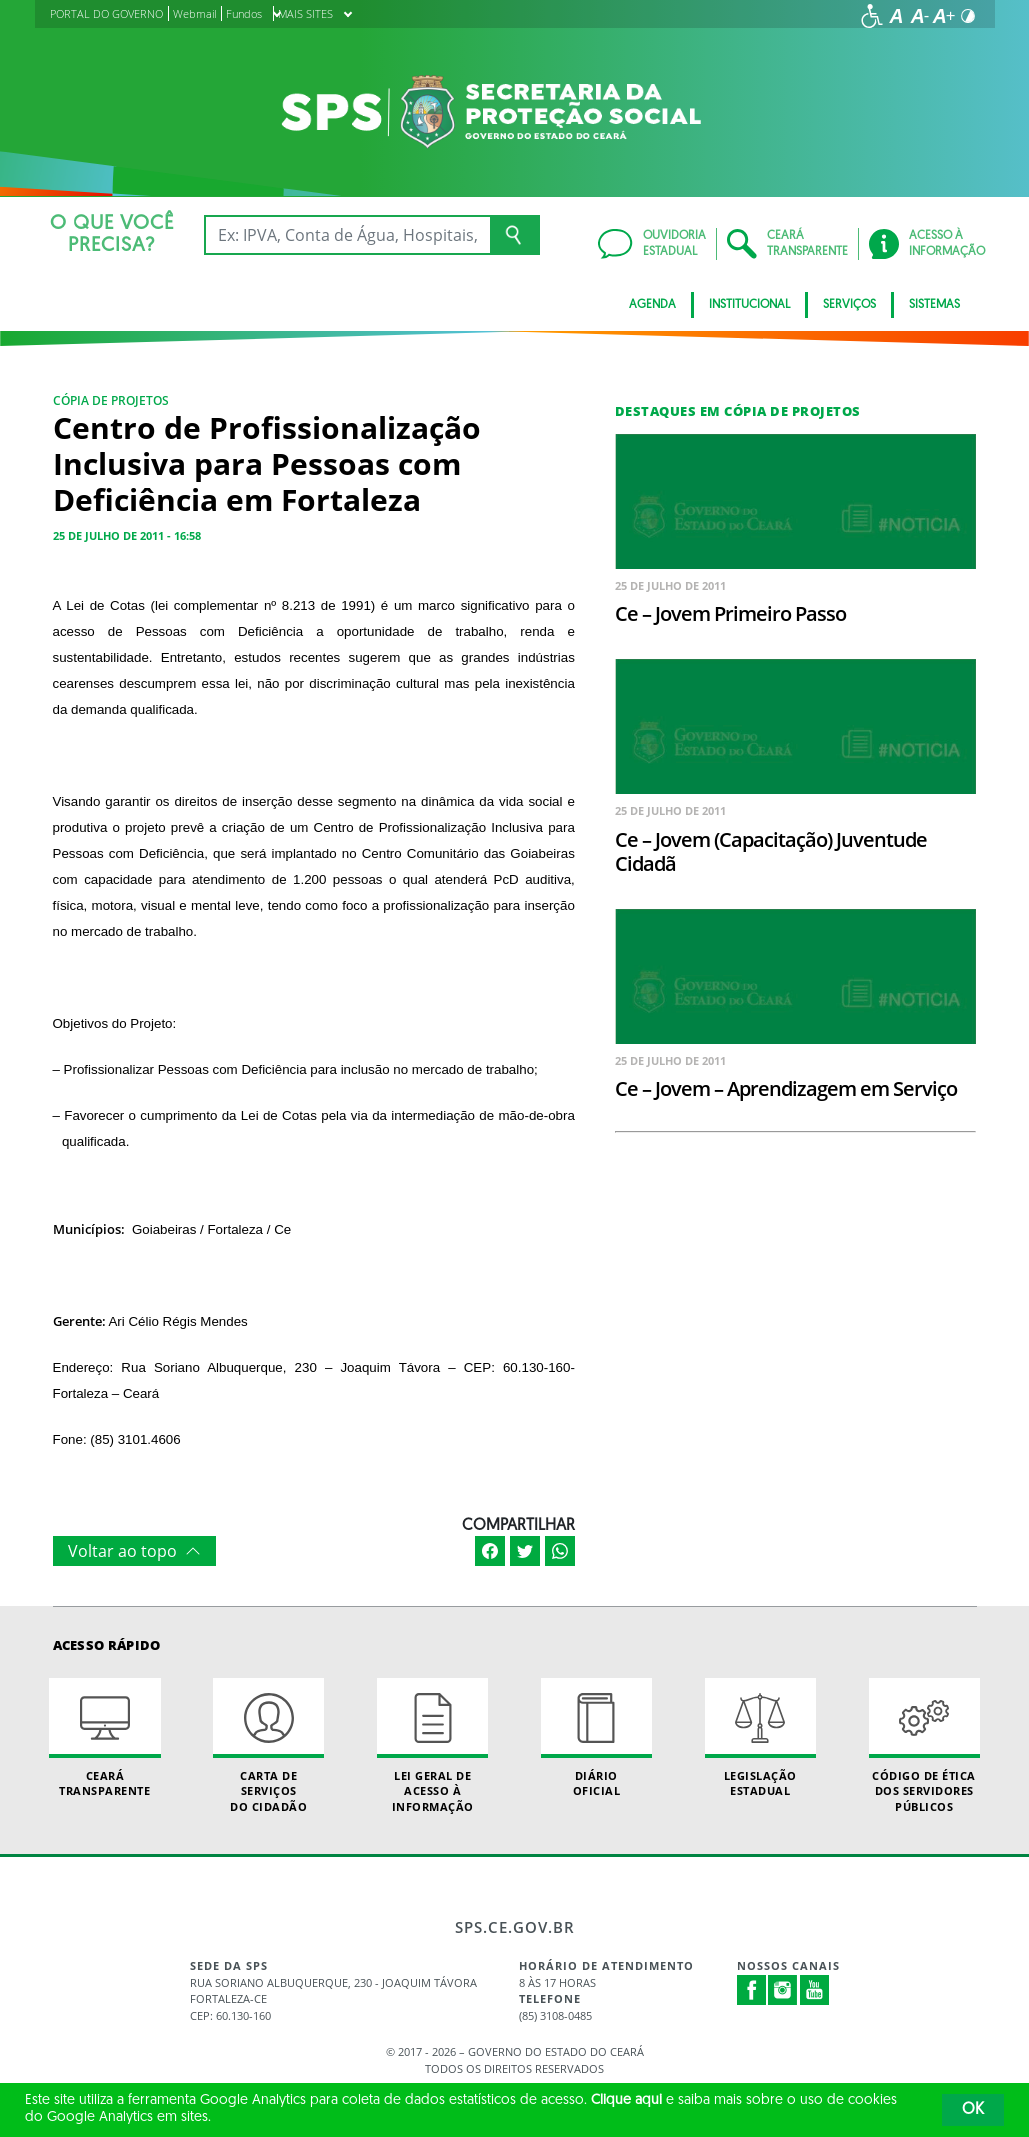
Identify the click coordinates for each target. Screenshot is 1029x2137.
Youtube (815, 1990)
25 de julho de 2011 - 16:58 (127, 535)
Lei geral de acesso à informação (432, 1746)
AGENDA (652, 305)
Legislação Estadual (760, 1738)
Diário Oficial (596, 1738)
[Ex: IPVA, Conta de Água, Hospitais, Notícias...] (347, 235)
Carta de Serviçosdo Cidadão (268, 1746)
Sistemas (934, 305)
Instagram (783, 1990)
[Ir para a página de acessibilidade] (872, 16)
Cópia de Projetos (111, 400)
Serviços (849, 305)
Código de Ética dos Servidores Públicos (924, 1746)
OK (973, 2110)
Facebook (752, 1990)
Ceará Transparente (104, 1738)
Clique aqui (626, 2100)
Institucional (749, 305)
